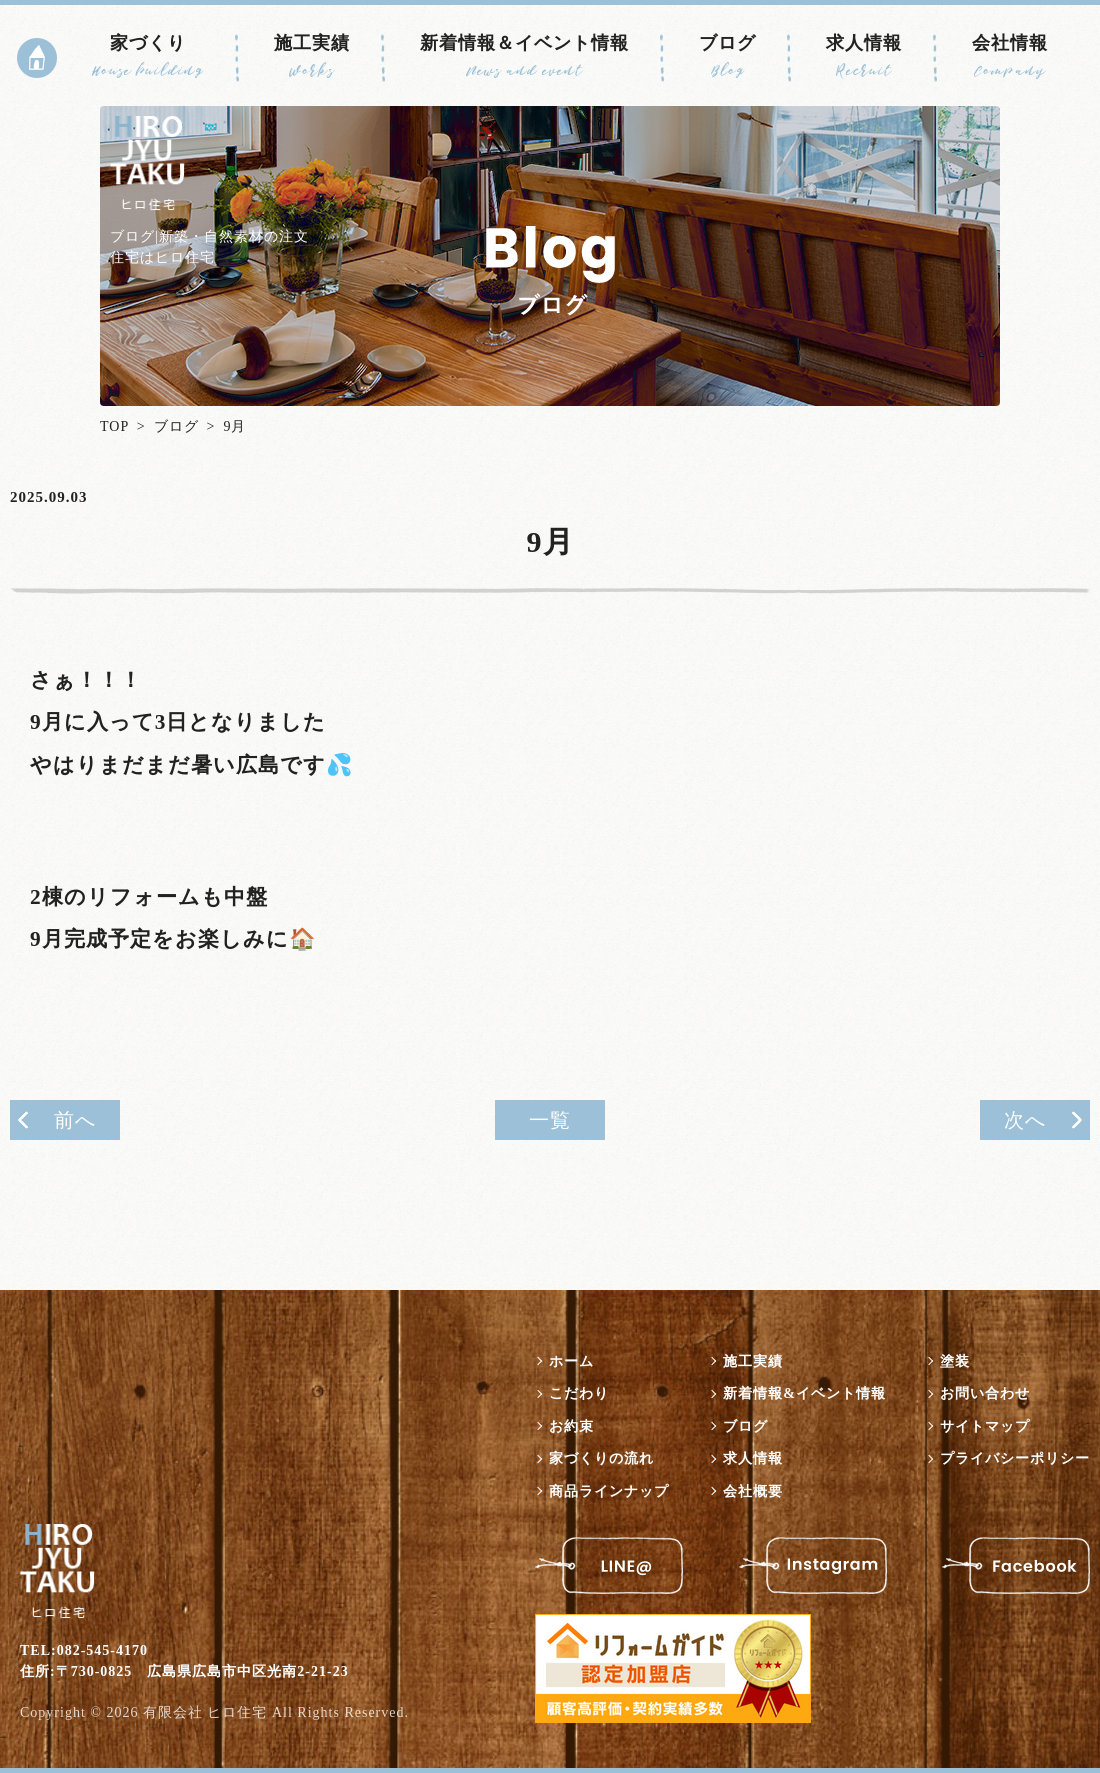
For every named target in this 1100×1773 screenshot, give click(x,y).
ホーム (571, 1361)
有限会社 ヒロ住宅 (205, 1712)
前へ (75, 1120)
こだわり (579, 1393)
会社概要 (753, 1491)
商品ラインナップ (609, 1491)
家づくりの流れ (601, 1458)
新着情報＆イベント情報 (524, 57)
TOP (114, 426)
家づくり (148, 57)
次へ (1025, 1120)
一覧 (550, 1120)
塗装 (955, 1361)
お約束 (571, 1426)
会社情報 (1010, 57)
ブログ (727, 57)
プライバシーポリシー (1015, 1458)
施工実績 (312, 57)
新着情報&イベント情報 (804, 1393)
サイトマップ (985, 1426)
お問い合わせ (985, 1393)
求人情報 (864, 57)
